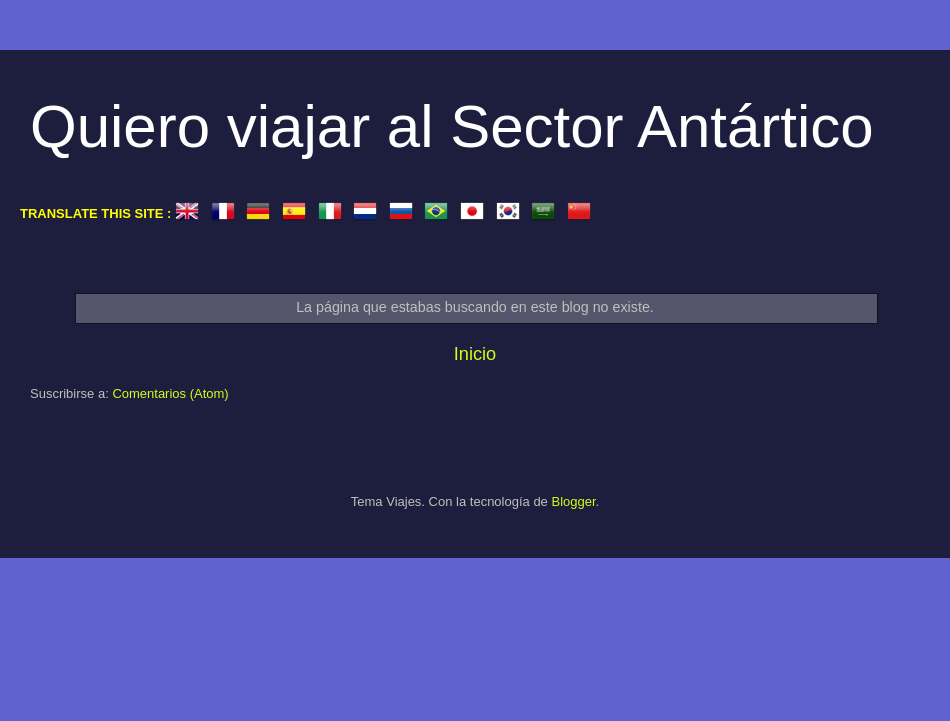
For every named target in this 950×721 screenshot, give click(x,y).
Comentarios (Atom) (170, 393)
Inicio (475, 354)
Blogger (573, 501)
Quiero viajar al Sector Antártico (452, 126)
